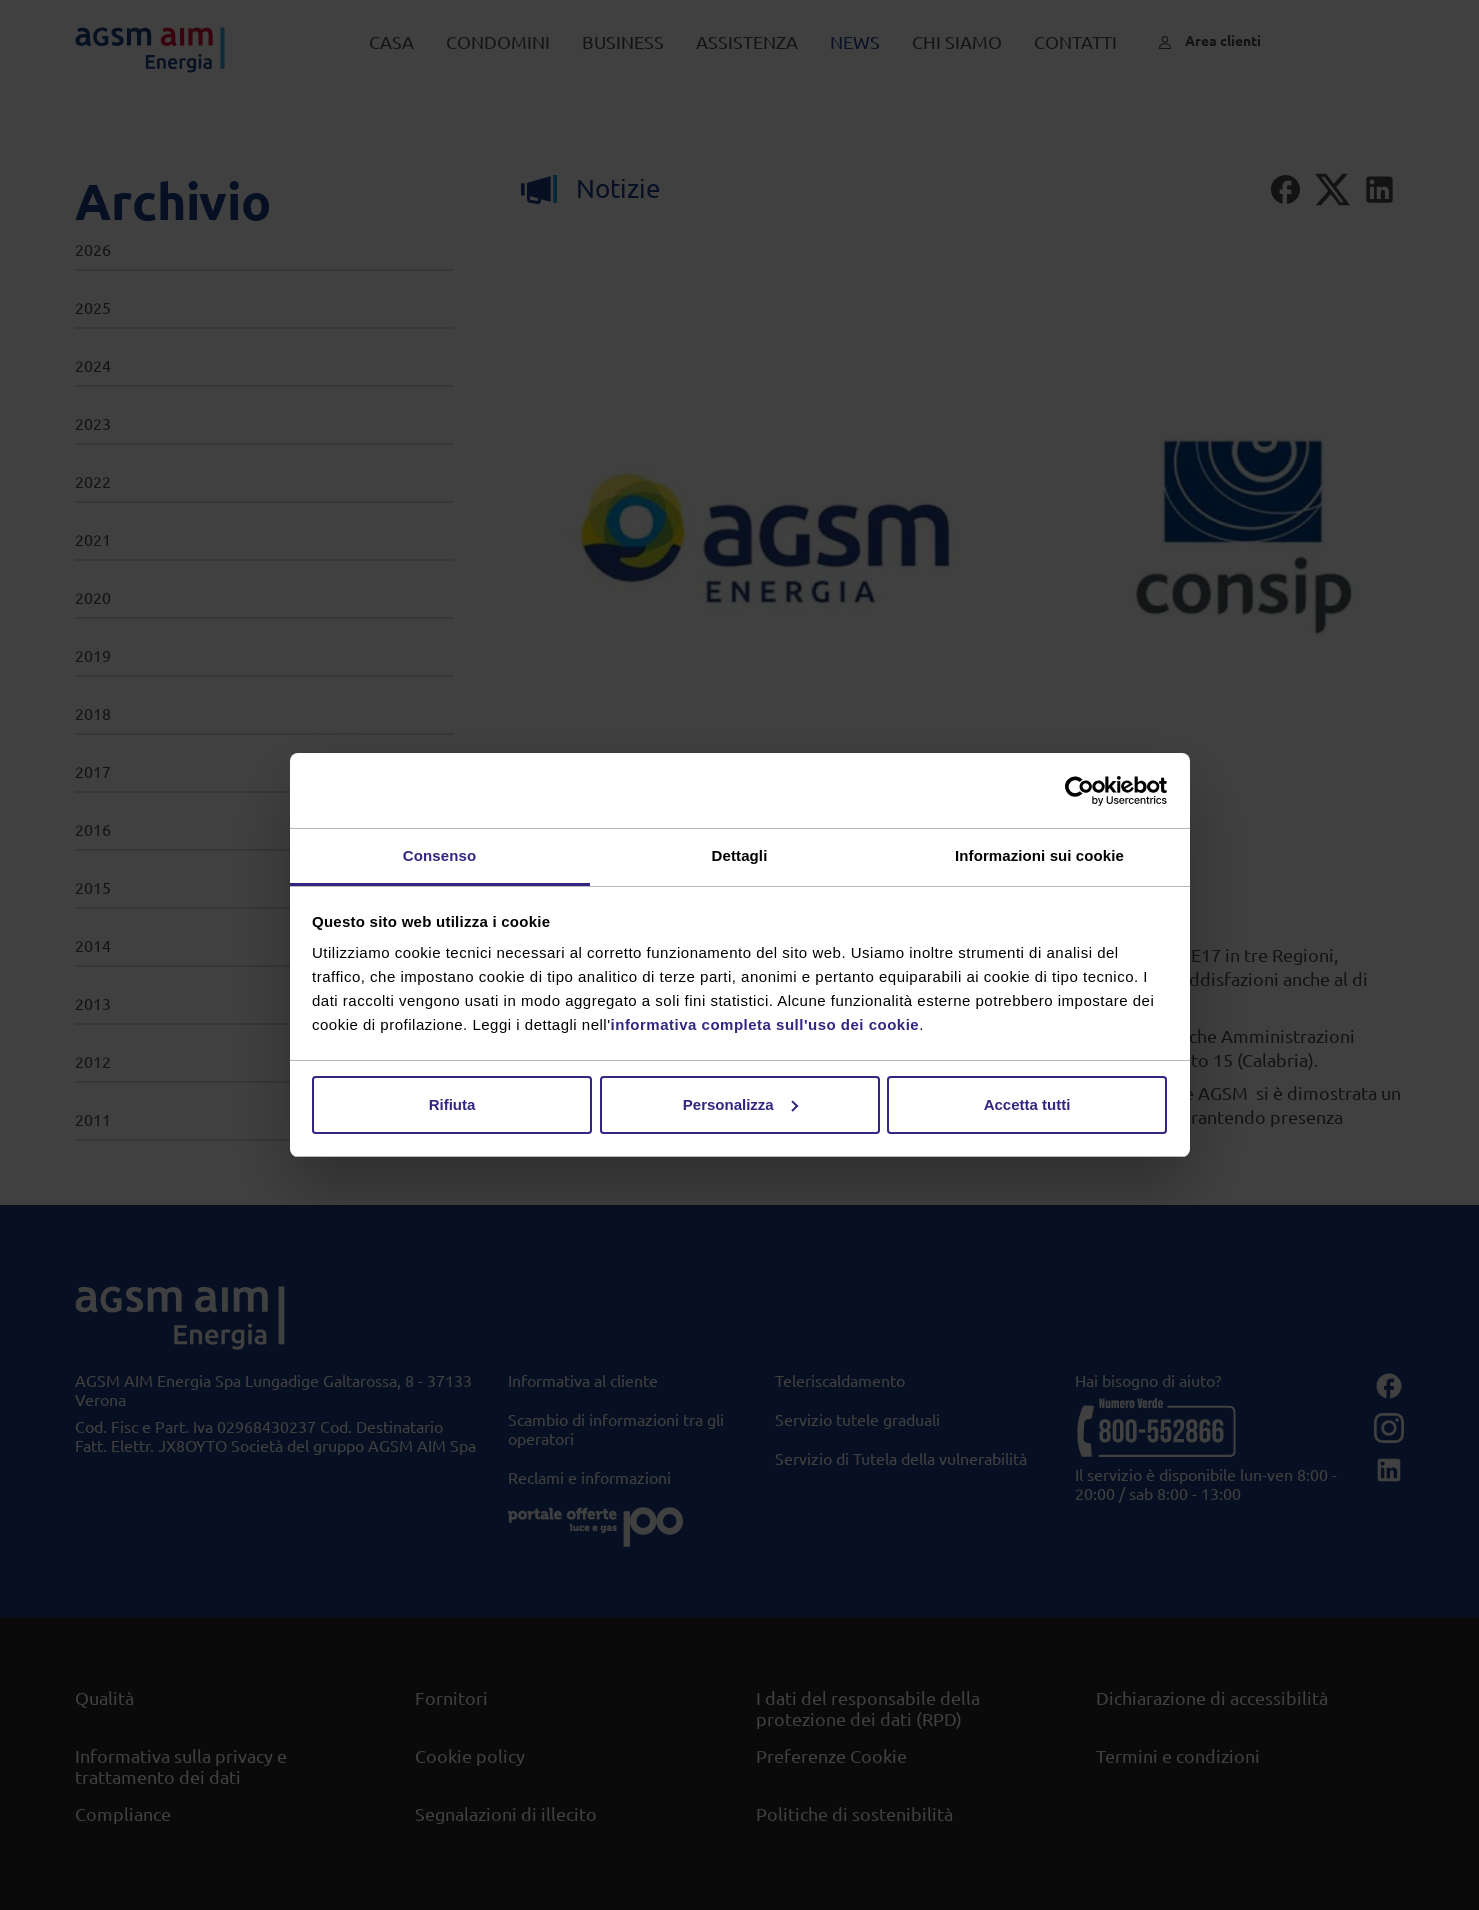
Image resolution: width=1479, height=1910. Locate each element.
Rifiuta (452, 1104)
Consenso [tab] (439, 855)
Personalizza (740, 1104)
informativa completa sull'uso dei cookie (765, 1024)
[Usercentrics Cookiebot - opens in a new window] (1079, 791)
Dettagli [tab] (740, 855)
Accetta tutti (1027, 1104)
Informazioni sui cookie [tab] (1039, 855)
